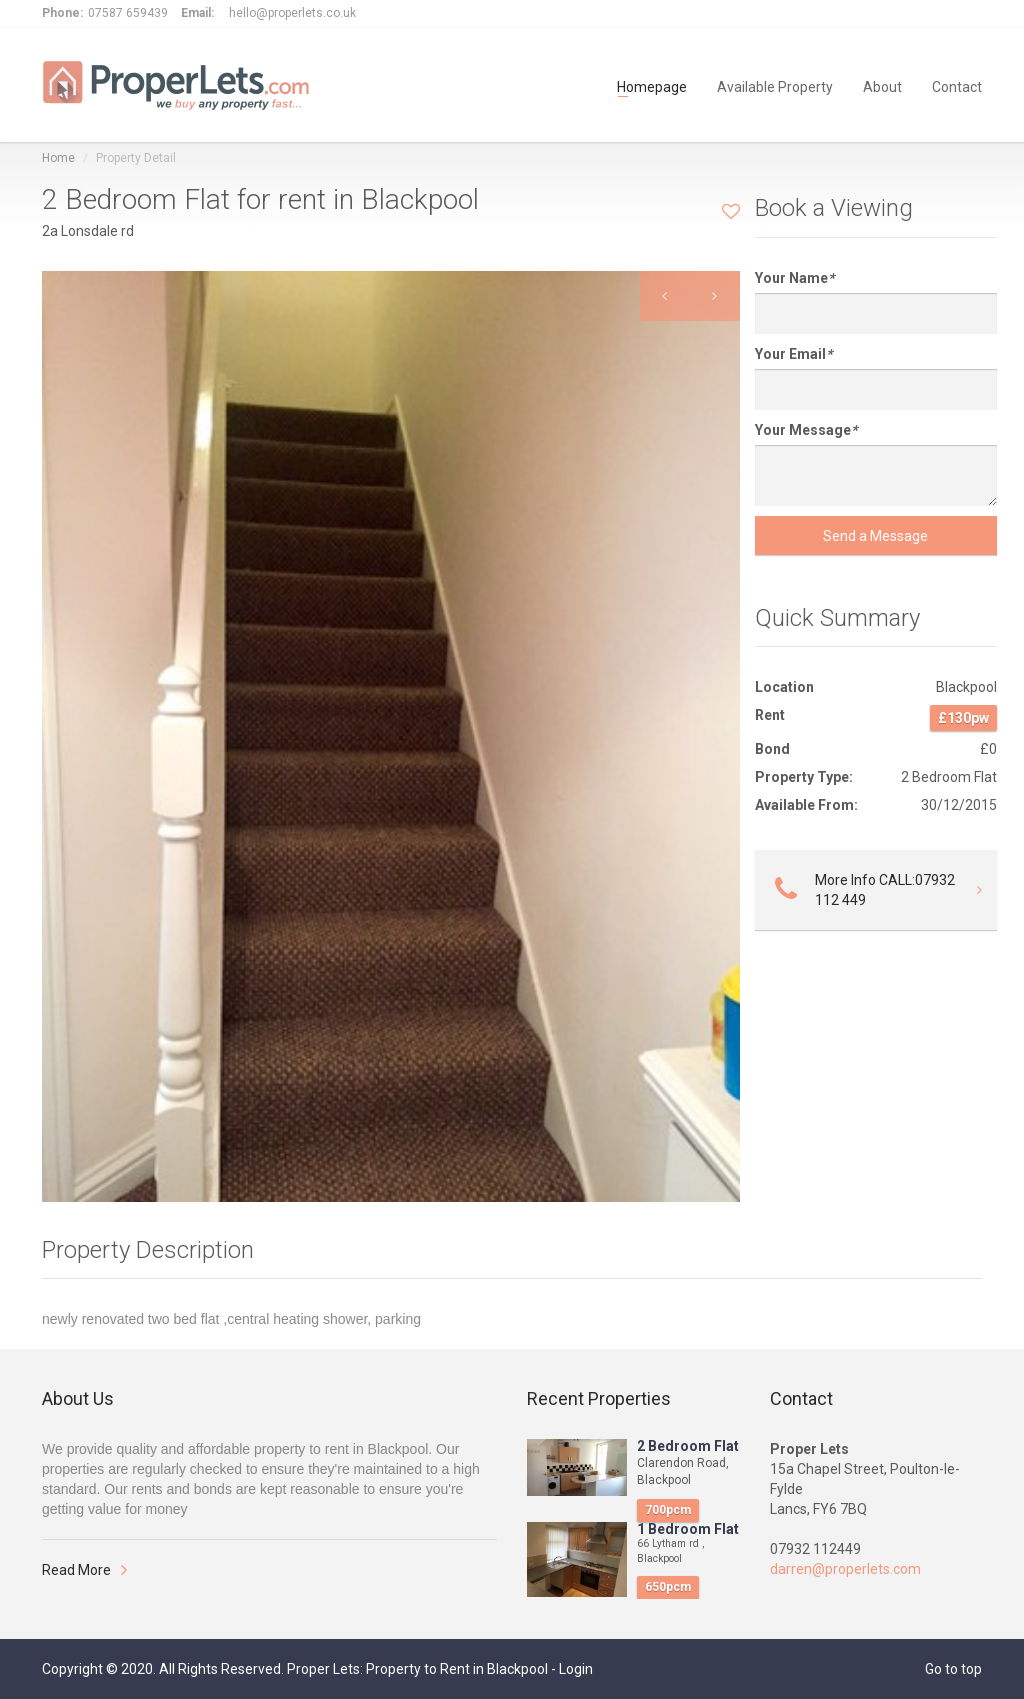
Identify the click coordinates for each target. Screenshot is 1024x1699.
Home (58, 158)
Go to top (953, 1669)
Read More (76, 1570)
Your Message (806, 430)
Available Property (775, 85)
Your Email (793, 354)
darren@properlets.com (845, 1569)
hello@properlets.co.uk (292, 13)
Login (576, 1669)
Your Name (794, 278)
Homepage (652, 85)
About (882, 85)
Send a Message (875, 536)
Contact (957, 85)
